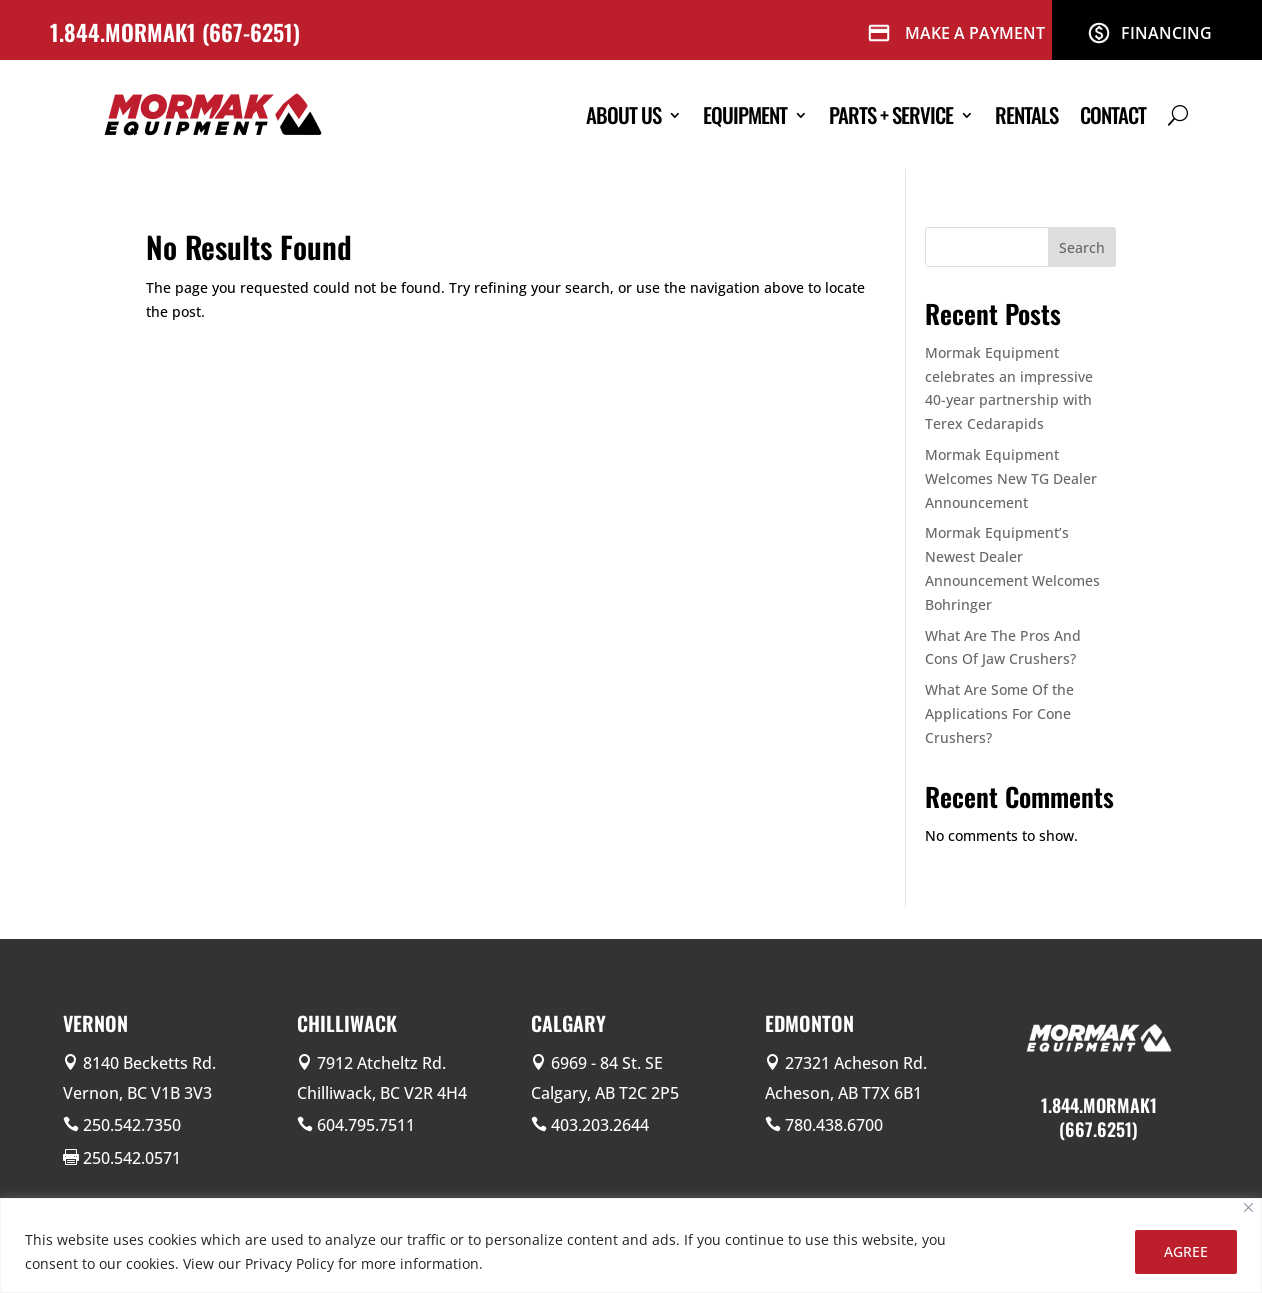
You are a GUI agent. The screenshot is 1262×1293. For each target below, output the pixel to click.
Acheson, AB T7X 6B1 (843, 1093)
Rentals (1026, 114)
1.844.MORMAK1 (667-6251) (178, 31)
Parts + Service (891, 114)
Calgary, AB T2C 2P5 (605, 1093)
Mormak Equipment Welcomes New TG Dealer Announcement (1011, 478)
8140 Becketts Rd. (149, 1063)
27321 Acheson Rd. (856, 1063)
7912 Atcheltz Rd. (381, 1063)
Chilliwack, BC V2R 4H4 (382, 1093)
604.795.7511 (366, 1125)
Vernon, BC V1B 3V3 (137, 1093)
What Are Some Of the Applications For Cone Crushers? (999, 713)
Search (1082, 247)
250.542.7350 (132, 1125)
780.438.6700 (834, 1125)
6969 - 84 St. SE (607, 1063)
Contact (1113, 114)
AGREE (1186, 1251)
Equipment (745, 114)
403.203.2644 (600, 1125)
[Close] (1248, 1207)
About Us (623, 114)
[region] (631, 1245)
